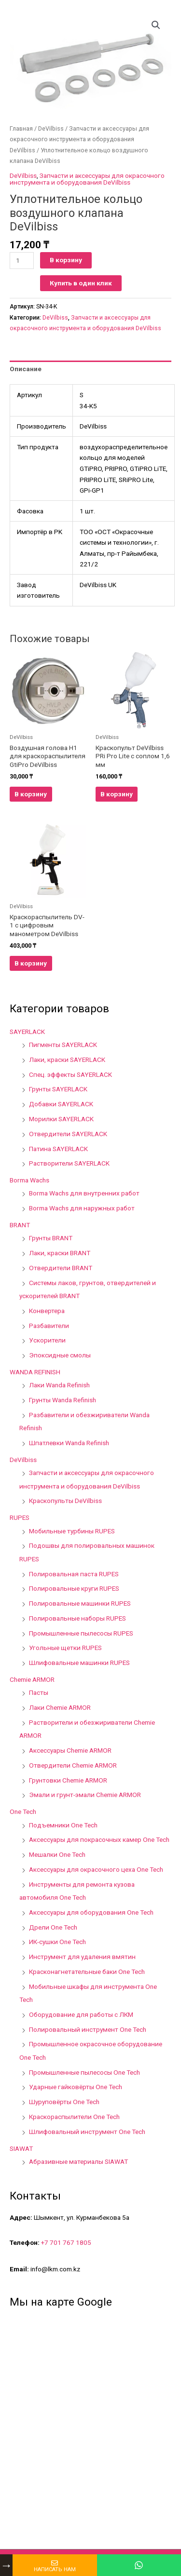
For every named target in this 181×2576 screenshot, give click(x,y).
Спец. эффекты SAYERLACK (70, 1074)
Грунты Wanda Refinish (62, 1400)
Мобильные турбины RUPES (72, 1531)
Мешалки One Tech (57, 1854)
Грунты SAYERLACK (58, 1089)
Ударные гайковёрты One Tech (75, 2087)
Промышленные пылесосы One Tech (84, 2072)
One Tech (23, 1811)
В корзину (66, 260)
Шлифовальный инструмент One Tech (87, 2131)
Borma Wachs (29, 1180)
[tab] (90, 369)
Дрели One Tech (53, 1927)
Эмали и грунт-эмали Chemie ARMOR (85, 1794)
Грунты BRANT (50, 1238)
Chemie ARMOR (32, 1679)
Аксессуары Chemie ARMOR (70, 1750)
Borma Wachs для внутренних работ (84, 1193)
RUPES (19, 1517)
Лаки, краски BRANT (59, 1253)
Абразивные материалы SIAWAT (78, 2161)
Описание (26, 369)
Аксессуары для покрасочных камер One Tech (99, 1839)
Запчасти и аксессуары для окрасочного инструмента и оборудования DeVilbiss (79, 139)
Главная (21, 128)
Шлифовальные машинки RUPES (79, 1662)
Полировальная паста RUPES (74, 1574)
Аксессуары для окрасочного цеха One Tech (96, 1869)
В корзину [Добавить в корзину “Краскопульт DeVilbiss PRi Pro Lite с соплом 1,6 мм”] (116, 794)
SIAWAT (21, 2148)
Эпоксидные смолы (60, 1355)
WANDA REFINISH (35, 1372)
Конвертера (47, 1311)
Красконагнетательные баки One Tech (87, 1971)
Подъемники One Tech (63, 1825)
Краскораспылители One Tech (74, 2116)
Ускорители (47, 1340)
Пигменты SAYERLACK (63, 1044)
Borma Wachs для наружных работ (82, 1208)
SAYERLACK (27, 1031)
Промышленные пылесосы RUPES (81, 1633)
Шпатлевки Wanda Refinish (69, 1443)
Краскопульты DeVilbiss (65, 1500)
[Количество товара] (22, 260)
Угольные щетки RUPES (65, 1647)
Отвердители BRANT (60, 1268)
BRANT (20, 1225)
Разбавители (49, 1325)
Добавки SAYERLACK (61, 1104)
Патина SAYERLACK (58, 1149)
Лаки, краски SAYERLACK (67, 1059)
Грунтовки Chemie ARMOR (68, 1780)
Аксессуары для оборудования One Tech (91, 1912)
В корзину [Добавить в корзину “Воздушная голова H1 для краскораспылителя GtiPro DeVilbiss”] (30, 794)
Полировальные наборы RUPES (77, 1618)
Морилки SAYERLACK (61, 1119)
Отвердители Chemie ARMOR (73, 1765)
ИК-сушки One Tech (57, 1941)
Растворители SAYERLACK (69, 1163)
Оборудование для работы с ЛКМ (81, 2014)
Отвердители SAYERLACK (68, 1134)
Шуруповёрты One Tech (64, 2102)
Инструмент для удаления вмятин (82, 1956)
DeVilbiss (51, 128)
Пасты (38, 1692)
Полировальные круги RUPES (74, 1588)
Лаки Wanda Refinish (59, 1385)
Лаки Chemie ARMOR (60, 1707)
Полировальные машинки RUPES (80, 1603)
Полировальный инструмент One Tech (87, 2029)
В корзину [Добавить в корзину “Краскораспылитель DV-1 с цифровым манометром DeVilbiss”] (30, 963)
